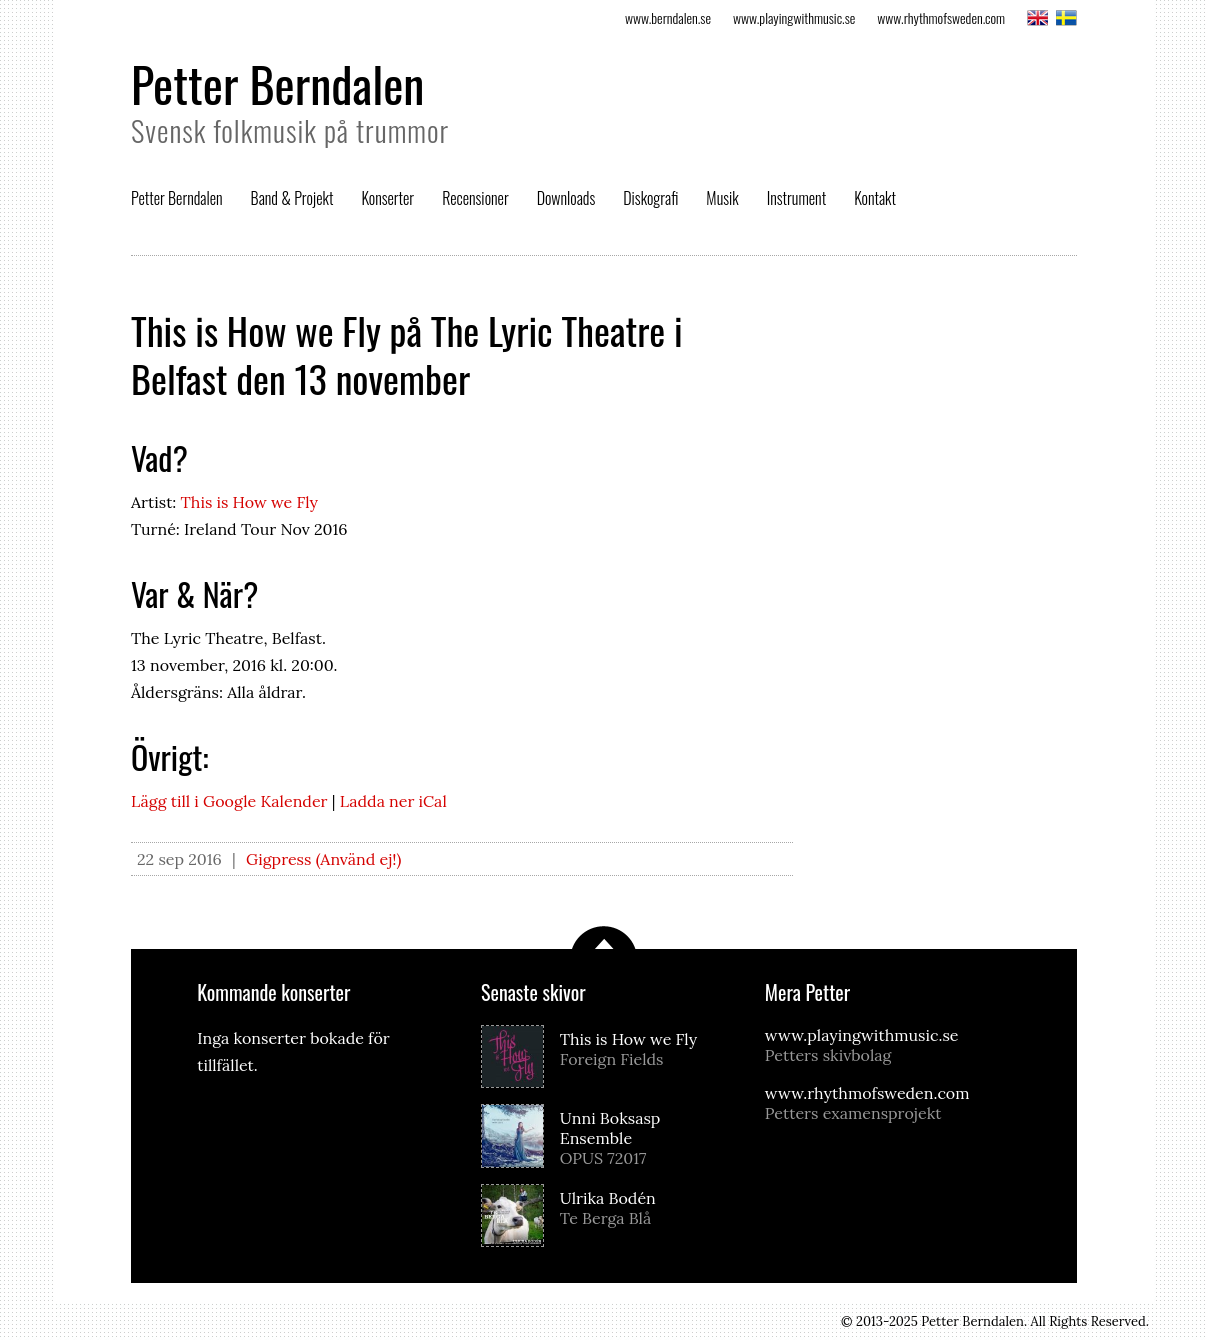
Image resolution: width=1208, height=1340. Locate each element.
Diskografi (650, 198)
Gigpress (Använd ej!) (324, 859)
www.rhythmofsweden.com (941, 17)
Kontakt (875, 198)
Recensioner (475, 198)
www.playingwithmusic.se (794, 17)
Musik (722, 198)
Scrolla (604, 937)
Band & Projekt (292, 198)
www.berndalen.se (668, 17)
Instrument (796, 198)
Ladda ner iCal (393, 801)
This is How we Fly (249, 502)
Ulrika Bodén (643, 1208)
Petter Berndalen (277, 83)
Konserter (387, 198)
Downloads (566, 198)
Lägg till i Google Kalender (229, 801)
